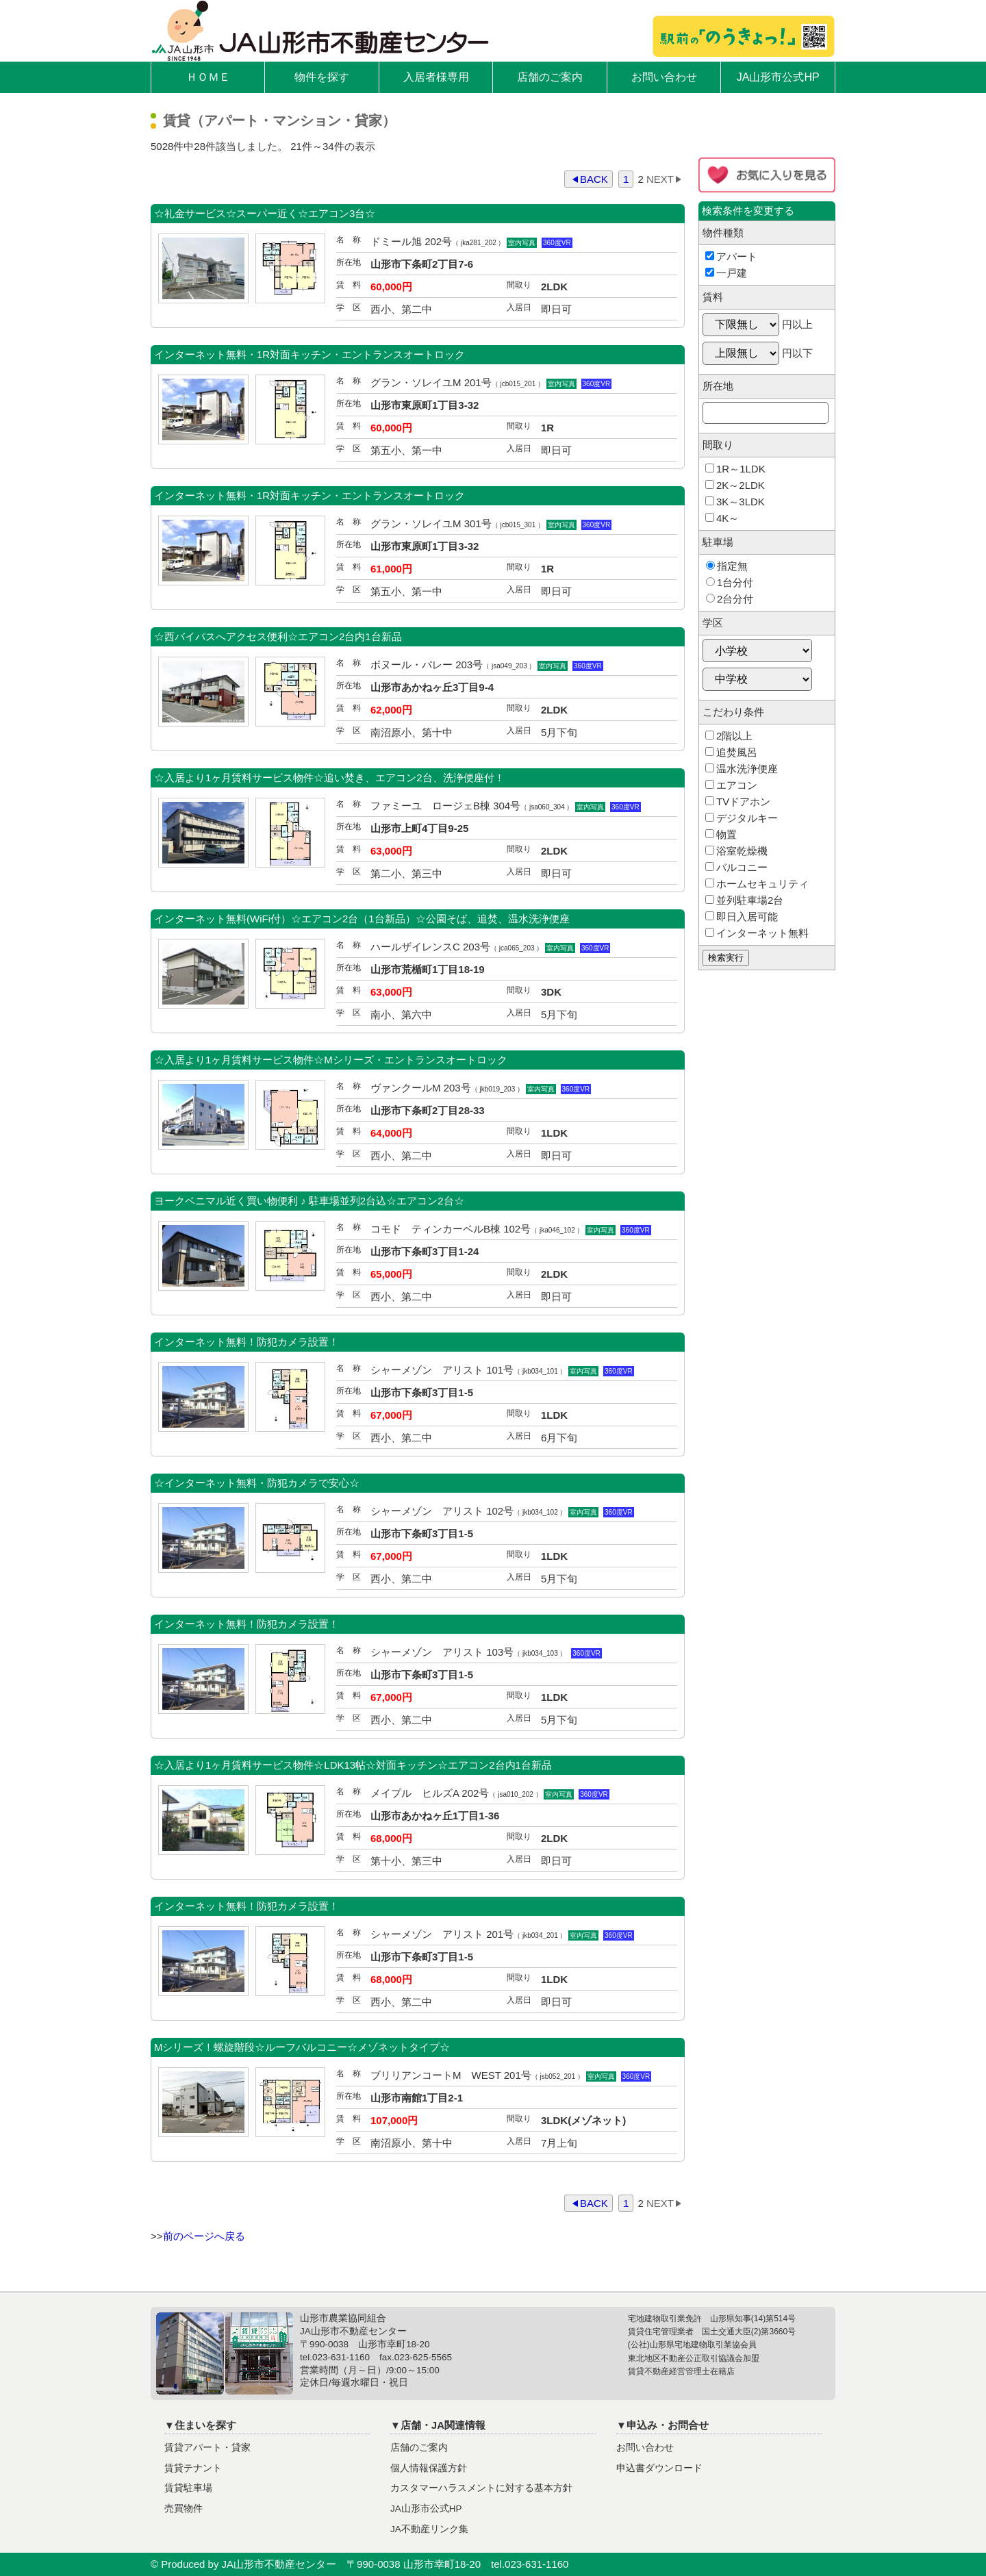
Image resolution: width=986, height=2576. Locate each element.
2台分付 (729, 599)
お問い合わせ (664, 77)
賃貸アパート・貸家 (207, 2447)
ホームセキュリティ (757, 883)
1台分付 (729, 582)
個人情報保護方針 (428, 2468)
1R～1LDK (735, 469)
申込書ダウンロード (659, 2468)
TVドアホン (737, 801)
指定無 (727, 566)
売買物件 (183, 2508)
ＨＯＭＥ (208, 77)
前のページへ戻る (204, 2236)
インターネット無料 (757, 933)
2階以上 (729, 736)
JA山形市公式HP (778, 77)
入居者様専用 (436, 77)
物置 (721, 834)
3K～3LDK (735, 501)
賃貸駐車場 (188, 2488)
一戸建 (726, 273)
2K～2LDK (735, 485)
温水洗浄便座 (741, 768)
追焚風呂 (731, 752)
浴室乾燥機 (736, 851)
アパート (731, 256)
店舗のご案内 (550, 77)
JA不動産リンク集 (429, 2529)
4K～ (722, 518)
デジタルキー (741, 818)
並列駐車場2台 (744, 900)
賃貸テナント (193, 2468)
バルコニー (736, 867)
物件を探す (321, 77)
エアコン (731, 785)
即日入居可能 (741, 916)
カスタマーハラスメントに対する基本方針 (481, 2488)
